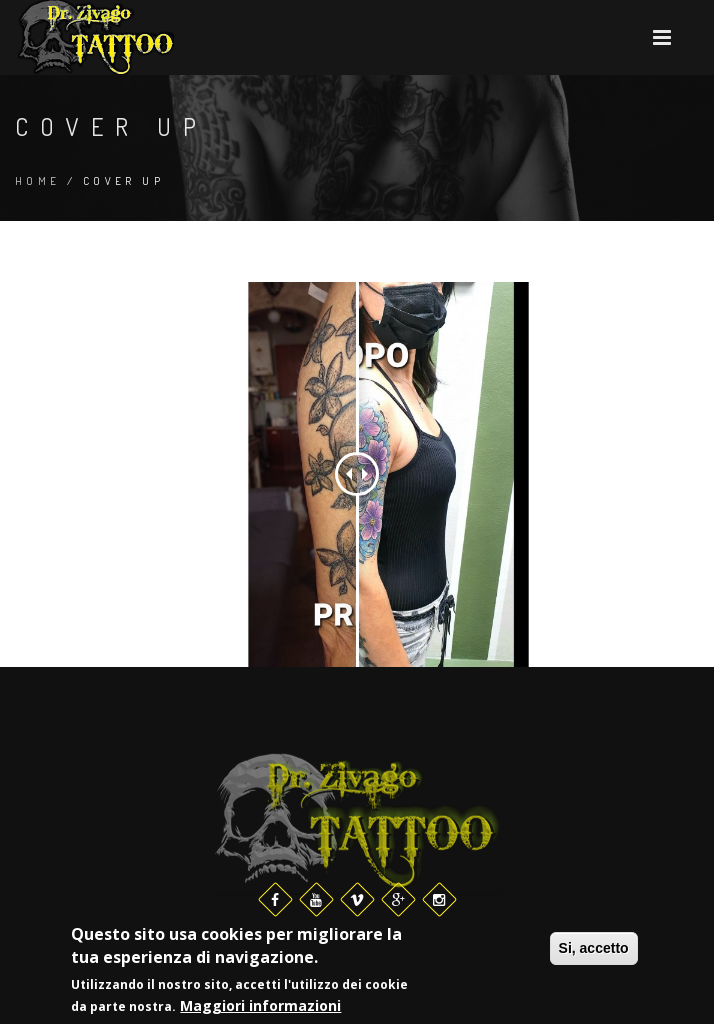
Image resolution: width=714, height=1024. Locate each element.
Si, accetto (594, 949)
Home (38, 181)
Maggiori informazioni (260, 1006)
